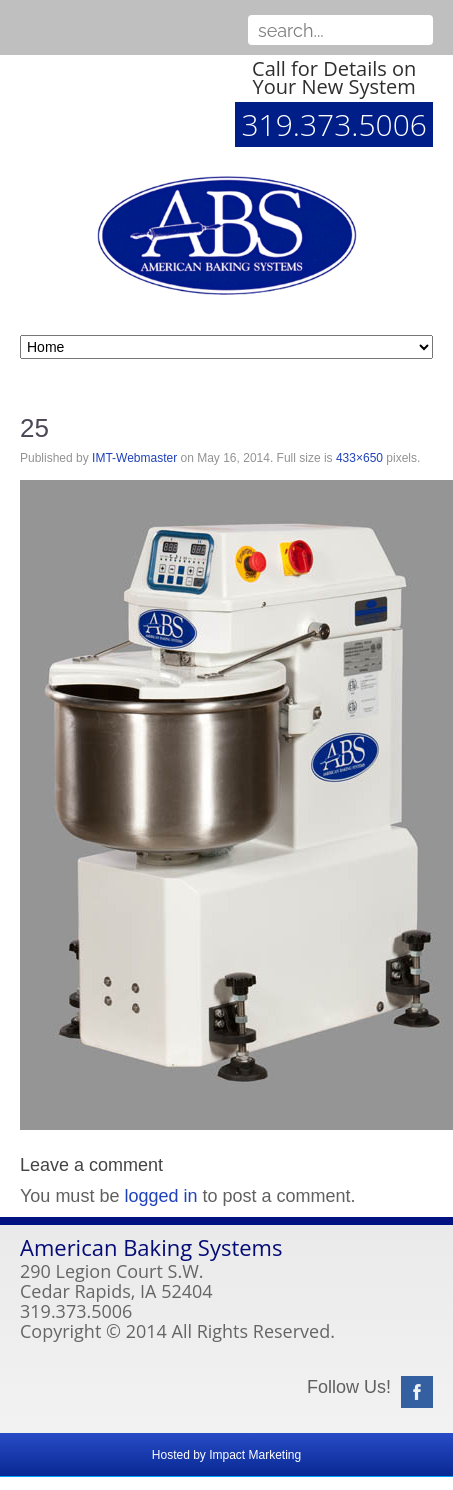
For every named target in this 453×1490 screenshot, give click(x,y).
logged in (160, 1196)
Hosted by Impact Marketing (226, 1455)
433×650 (359, 458)
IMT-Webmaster (134, 458)
